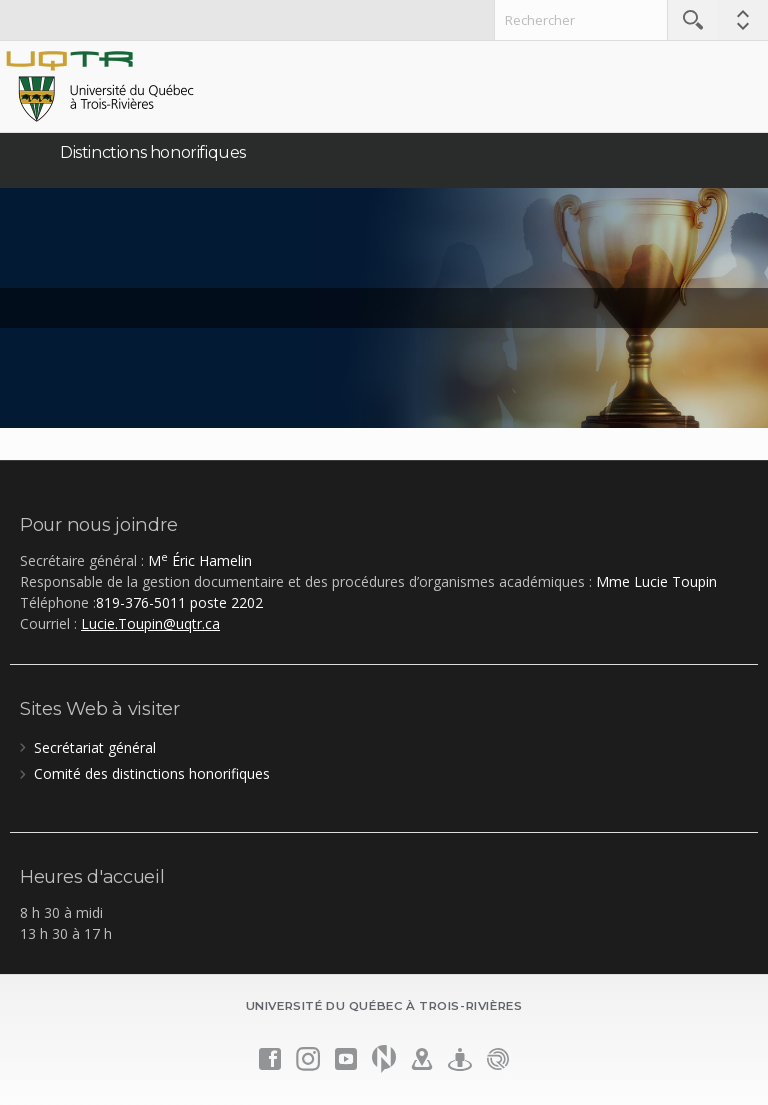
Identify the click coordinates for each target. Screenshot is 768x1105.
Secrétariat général (95, 747)
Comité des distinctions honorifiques (152, 773)
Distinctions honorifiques (153, 152)
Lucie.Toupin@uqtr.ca (150, 623)
